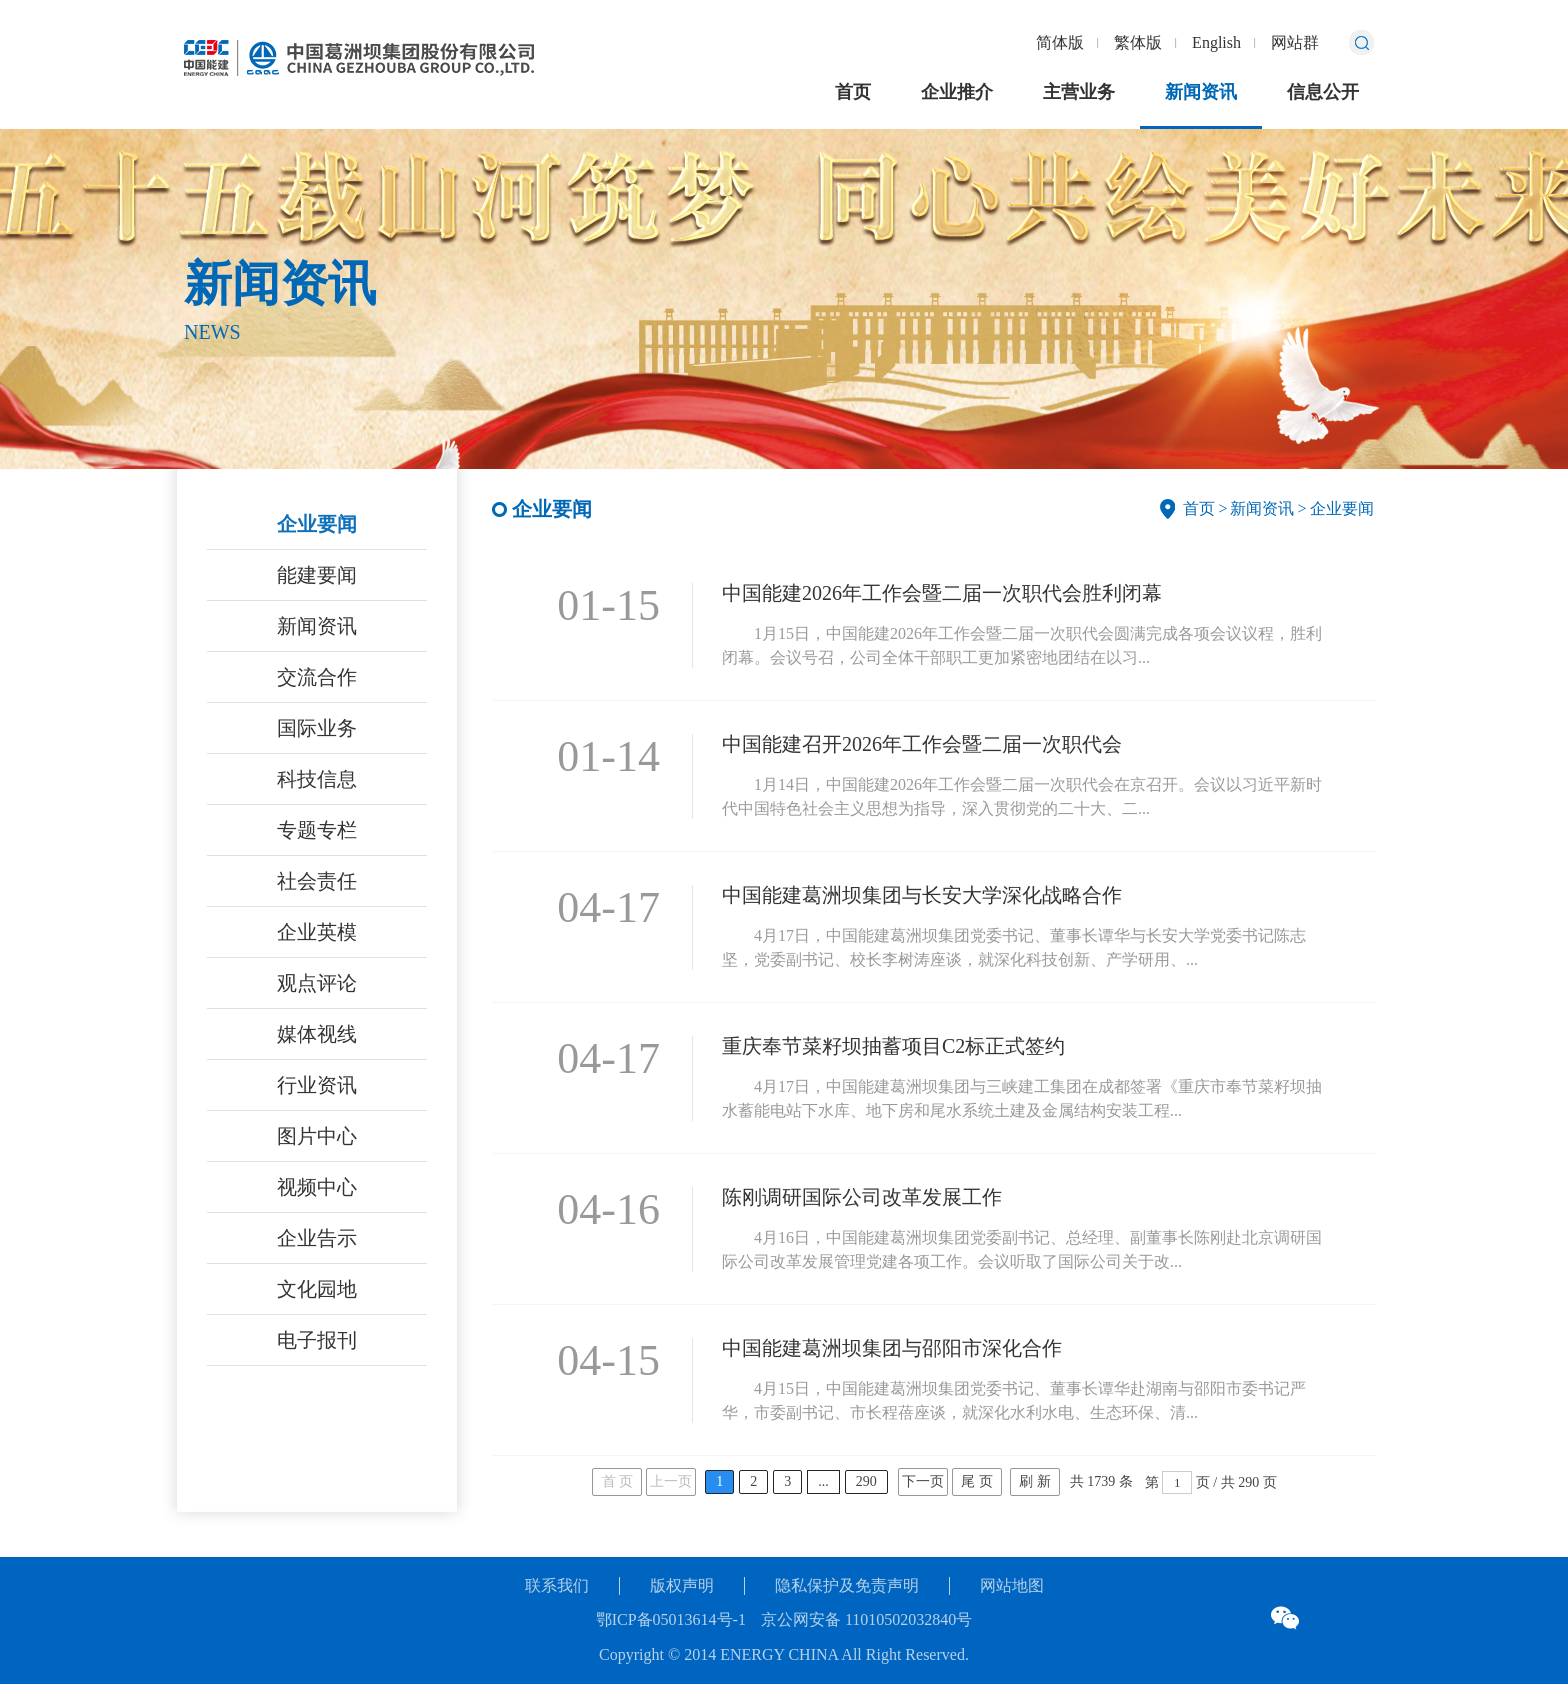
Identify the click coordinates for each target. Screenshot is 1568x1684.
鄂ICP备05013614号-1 (671, 1619)
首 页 (618, 1481)
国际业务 (317, 728)
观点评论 (317, 983)
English (1216, 42)
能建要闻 (317, 575)
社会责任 (317, 881)
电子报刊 (317, 1340)
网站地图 (1012, 1585)
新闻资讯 (1201, 92)
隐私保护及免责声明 (847, 1585)
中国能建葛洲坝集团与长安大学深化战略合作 (922, 895)
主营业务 (1079, 92)
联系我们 (557, 1585)
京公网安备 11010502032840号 (866, 1619)
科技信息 (317, 779)
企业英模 (317, 932)
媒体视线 (317, 1034)
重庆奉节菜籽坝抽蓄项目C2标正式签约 (893, 1046)
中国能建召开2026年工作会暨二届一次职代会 (922, 744)
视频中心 (317, 1187)
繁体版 (1138, 42)
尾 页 (977, 1481)
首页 (853, 92)
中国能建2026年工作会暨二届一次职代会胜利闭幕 (942, 593)
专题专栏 (317, 830)
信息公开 (1323, 92)
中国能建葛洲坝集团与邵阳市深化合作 (892, 1348)
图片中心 (317, 1136)
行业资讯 (317, 1085)
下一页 (923, 1481)
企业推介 (957, 92)
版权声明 (682, 1585)
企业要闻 (317, 524)
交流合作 (317, 677)
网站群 (1295, 42)
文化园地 (317, 1289)
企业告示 (317, 1238)
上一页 (671, 1481)
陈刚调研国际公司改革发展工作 (862, 1197)
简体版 (1060, 42)
